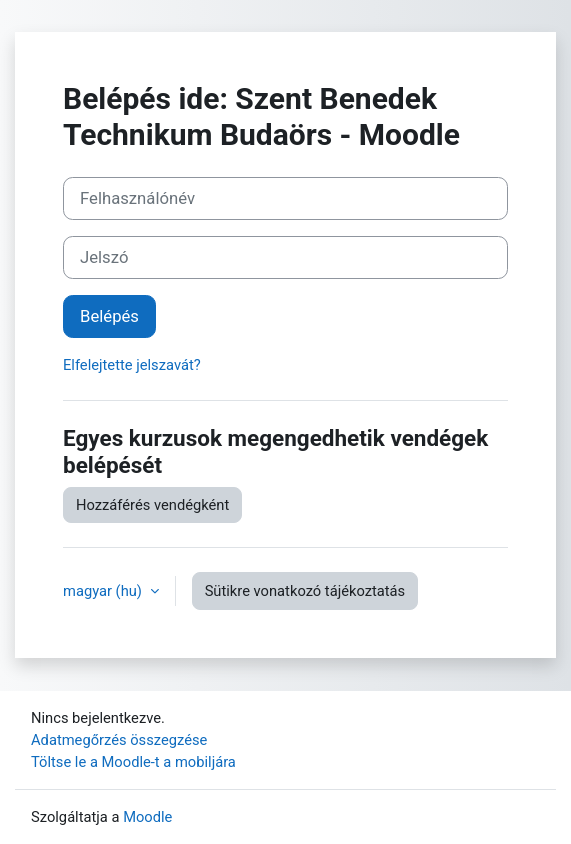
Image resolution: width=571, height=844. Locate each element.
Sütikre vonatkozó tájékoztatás (305, 591)
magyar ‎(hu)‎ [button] (104, 591)
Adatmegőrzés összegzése (119, 740)
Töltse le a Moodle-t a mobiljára (133, 762)
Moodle (147, 817)
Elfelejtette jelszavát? (132, 365)
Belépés (109, 316)
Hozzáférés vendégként (152, 505)
